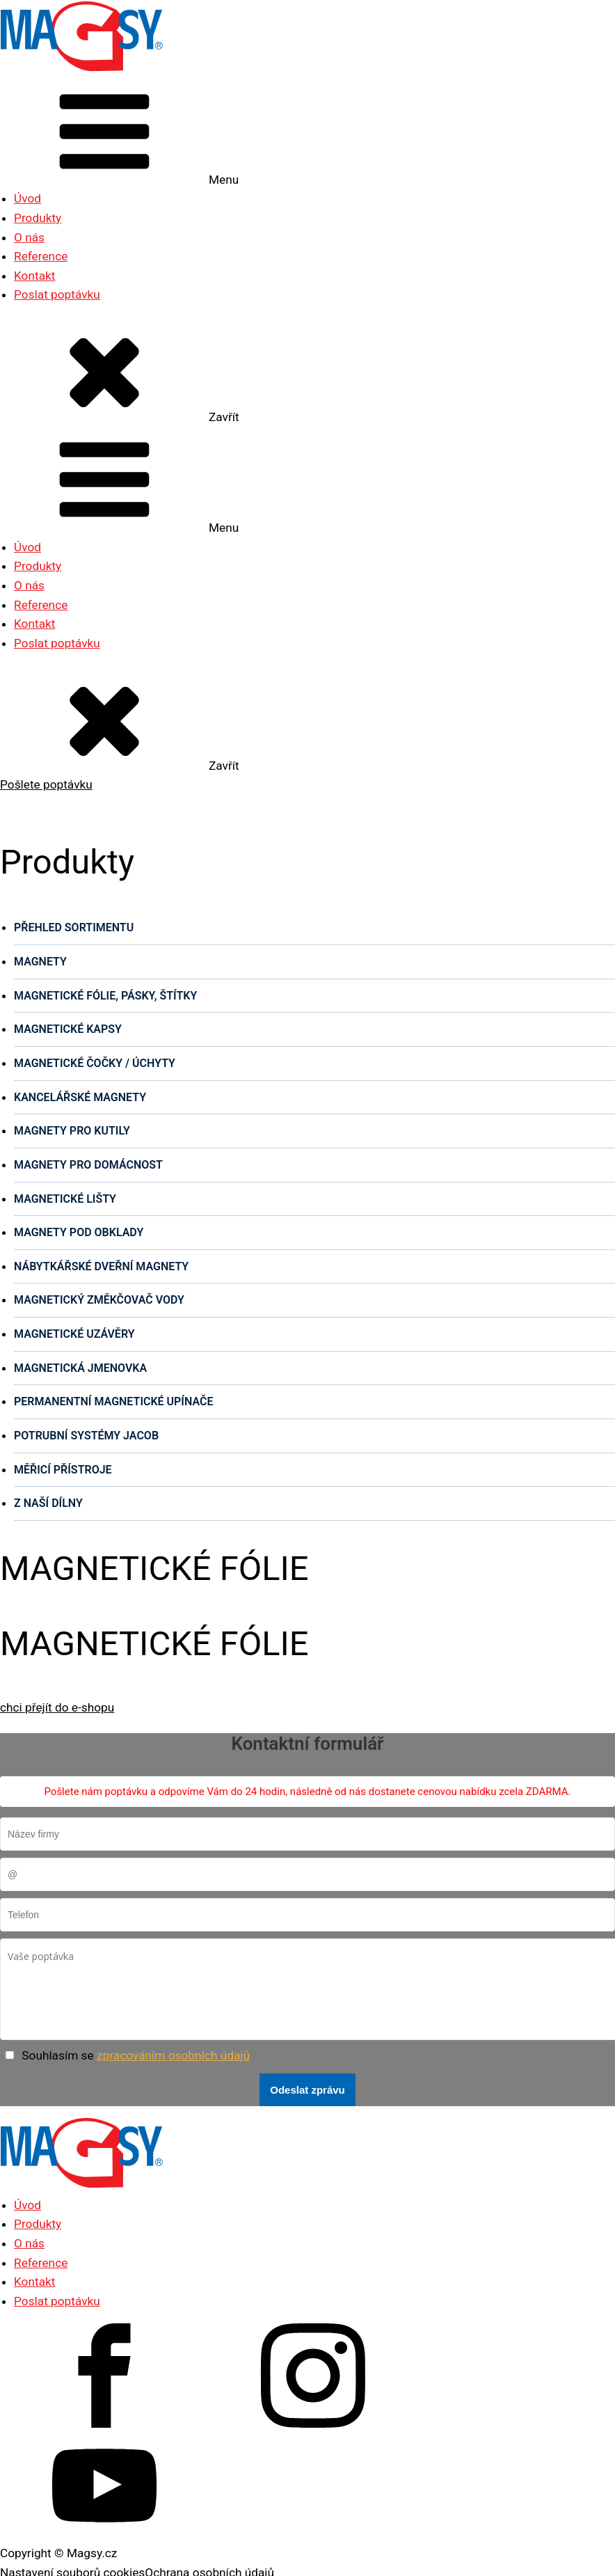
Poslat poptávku (57, 294)
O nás (29, 237)
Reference (40, 256)
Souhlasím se (136, 2055)
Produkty (37, 218)
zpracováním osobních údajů (173, 2055)
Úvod (27, 198)
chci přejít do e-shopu (57, 1707)
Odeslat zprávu (307, 2090)
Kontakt (34, 276)
